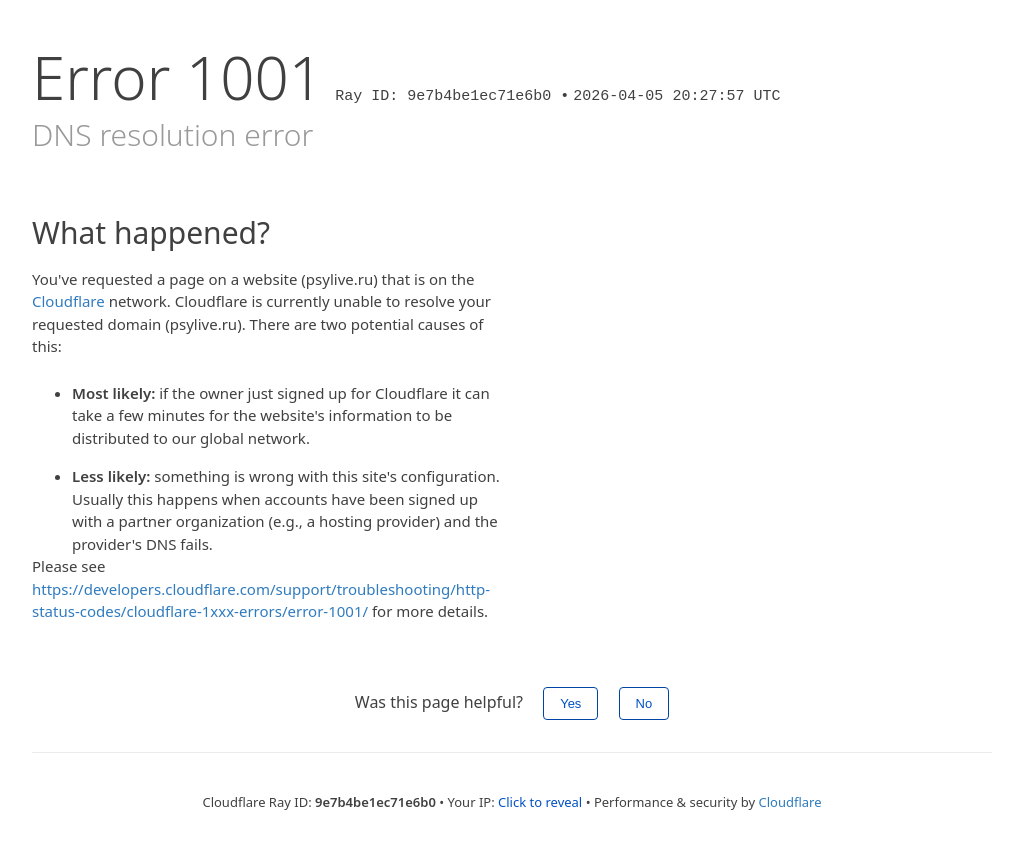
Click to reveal (540, 802)
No (644, 703)
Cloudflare (68, 301)
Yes (570, 703)
